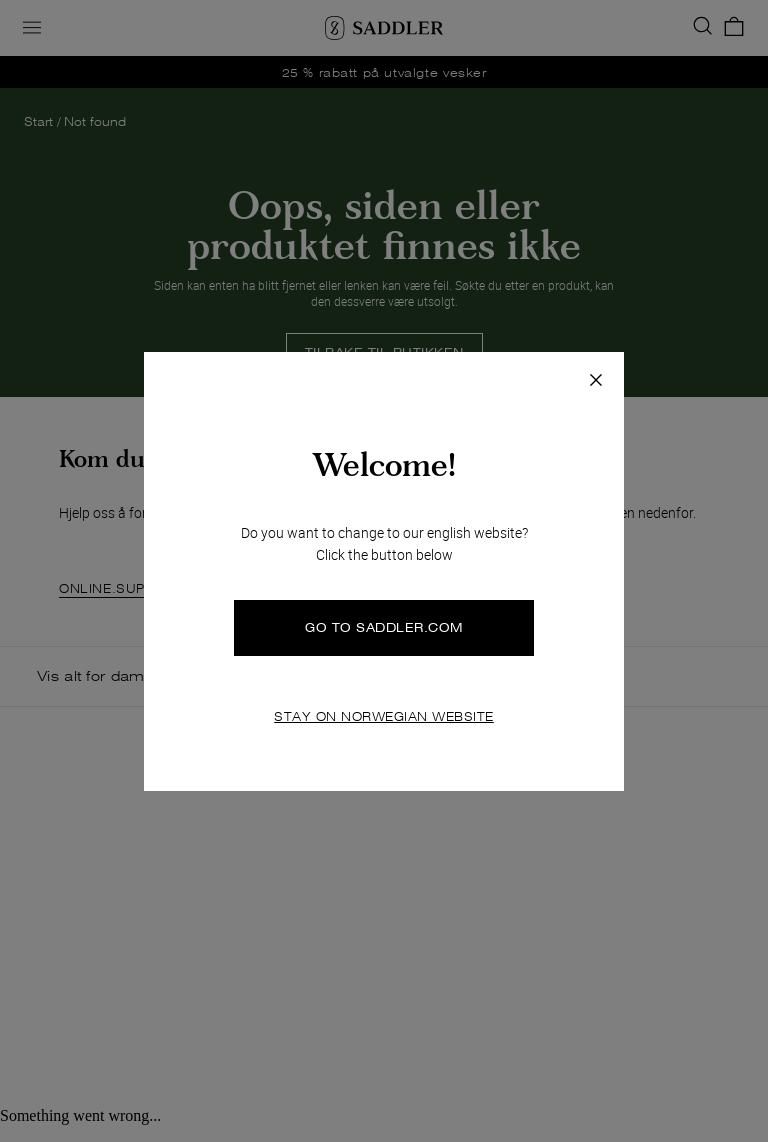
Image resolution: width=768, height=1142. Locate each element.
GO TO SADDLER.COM (384, 627)
